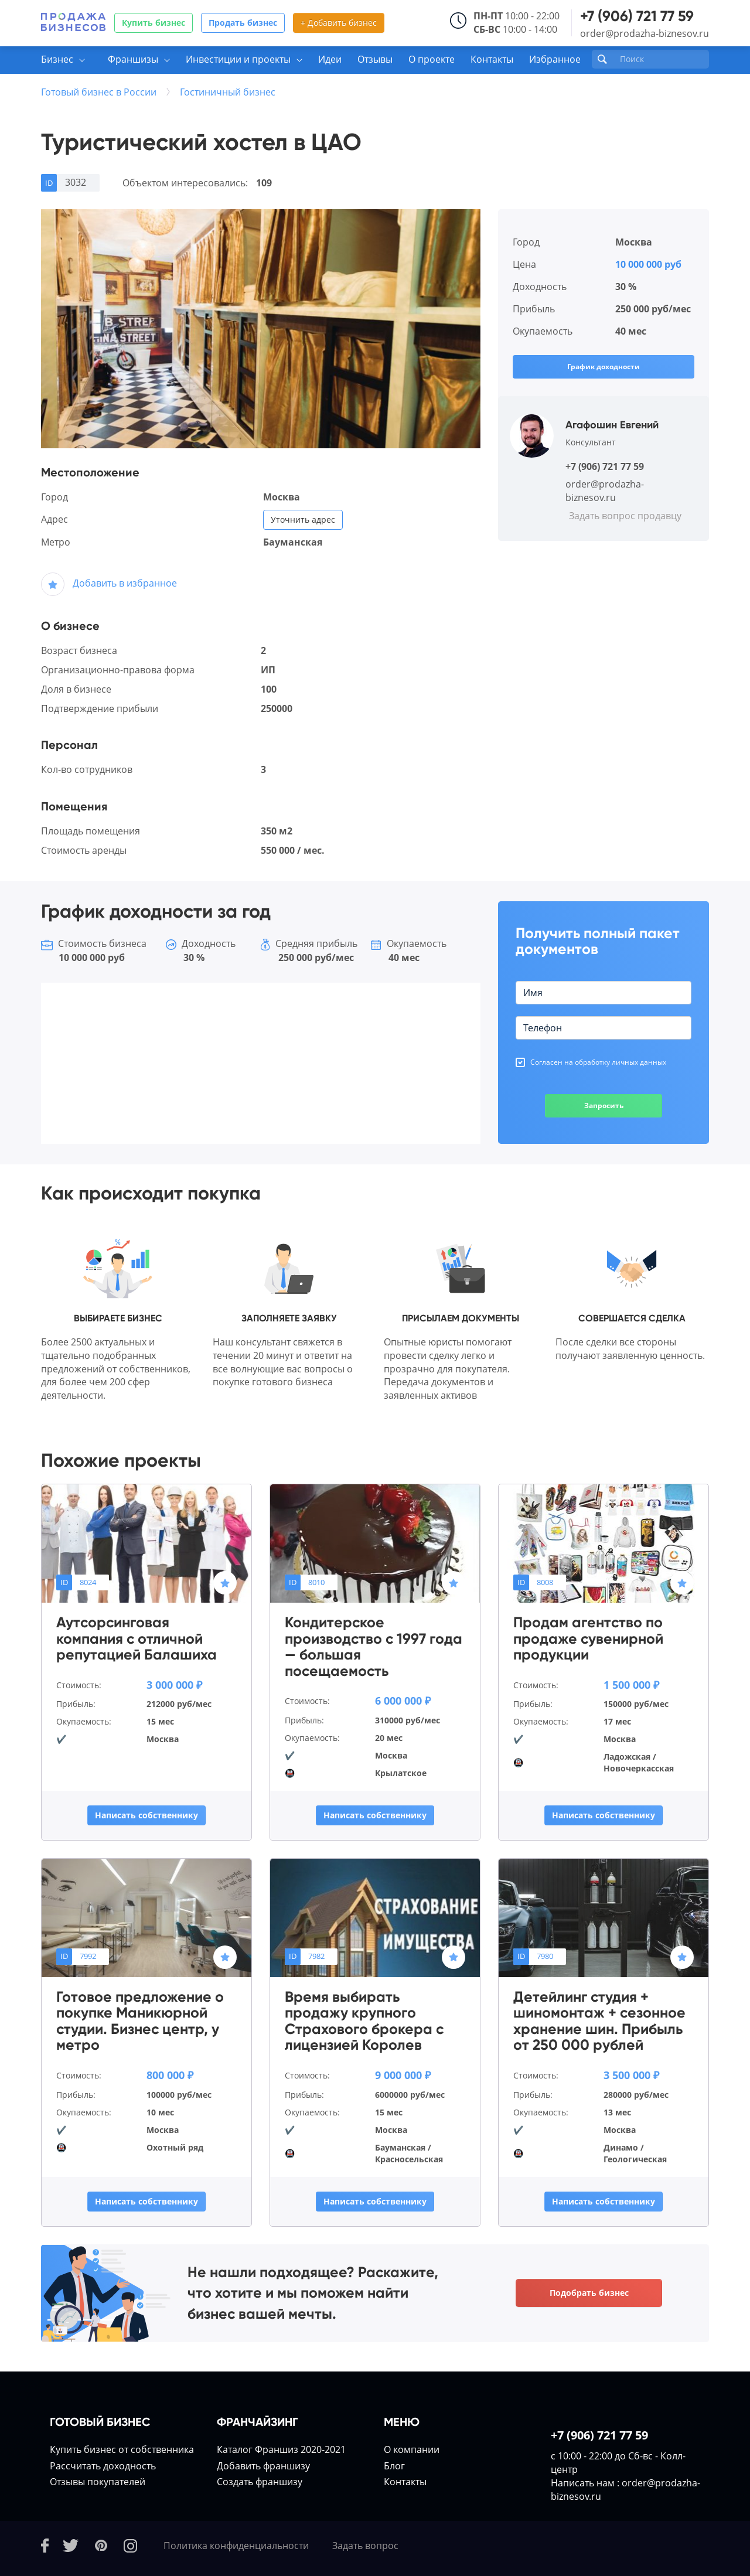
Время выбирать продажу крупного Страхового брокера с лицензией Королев (364, 2021)
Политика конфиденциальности (236, 2545)
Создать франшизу (259, 2481)
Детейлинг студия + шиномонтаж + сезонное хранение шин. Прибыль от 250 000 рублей (599, 2021)
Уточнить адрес (303, 519)
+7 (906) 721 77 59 (637, 16)
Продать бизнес (243, 22)
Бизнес (57, 59)
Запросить (603, 1105)
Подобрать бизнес (589, 2292)
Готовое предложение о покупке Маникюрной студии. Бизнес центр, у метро (140, 2021)
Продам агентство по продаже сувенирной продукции (588, 1638)
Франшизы (133, 59)
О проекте (431, 59)
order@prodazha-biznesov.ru (644, 33)
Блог (394, 2465)
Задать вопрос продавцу (625, 515)
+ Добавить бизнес (339, 22)
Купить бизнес (153, 22)
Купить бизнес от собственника (122, 2449)
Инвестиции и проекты (238, 59)
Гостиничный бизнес (227, 92)
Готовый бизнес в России (98, 92)
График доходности (603, 367)
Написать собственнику (146, 1815)
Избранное (555, 59)
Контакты (492, 59)
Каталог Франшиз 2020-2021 (281, 2449)
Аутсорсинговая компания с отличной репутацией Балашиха (136, 1638)
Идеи (330, 59)
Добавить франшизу (263, 2465)
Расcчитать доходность (103, 2465)
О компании (411, 2449)
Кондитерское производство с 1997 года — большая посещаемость (373, 1646)
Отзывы (375, 59)
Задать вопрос (365, 2545)
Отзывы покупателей (97, 2481)
